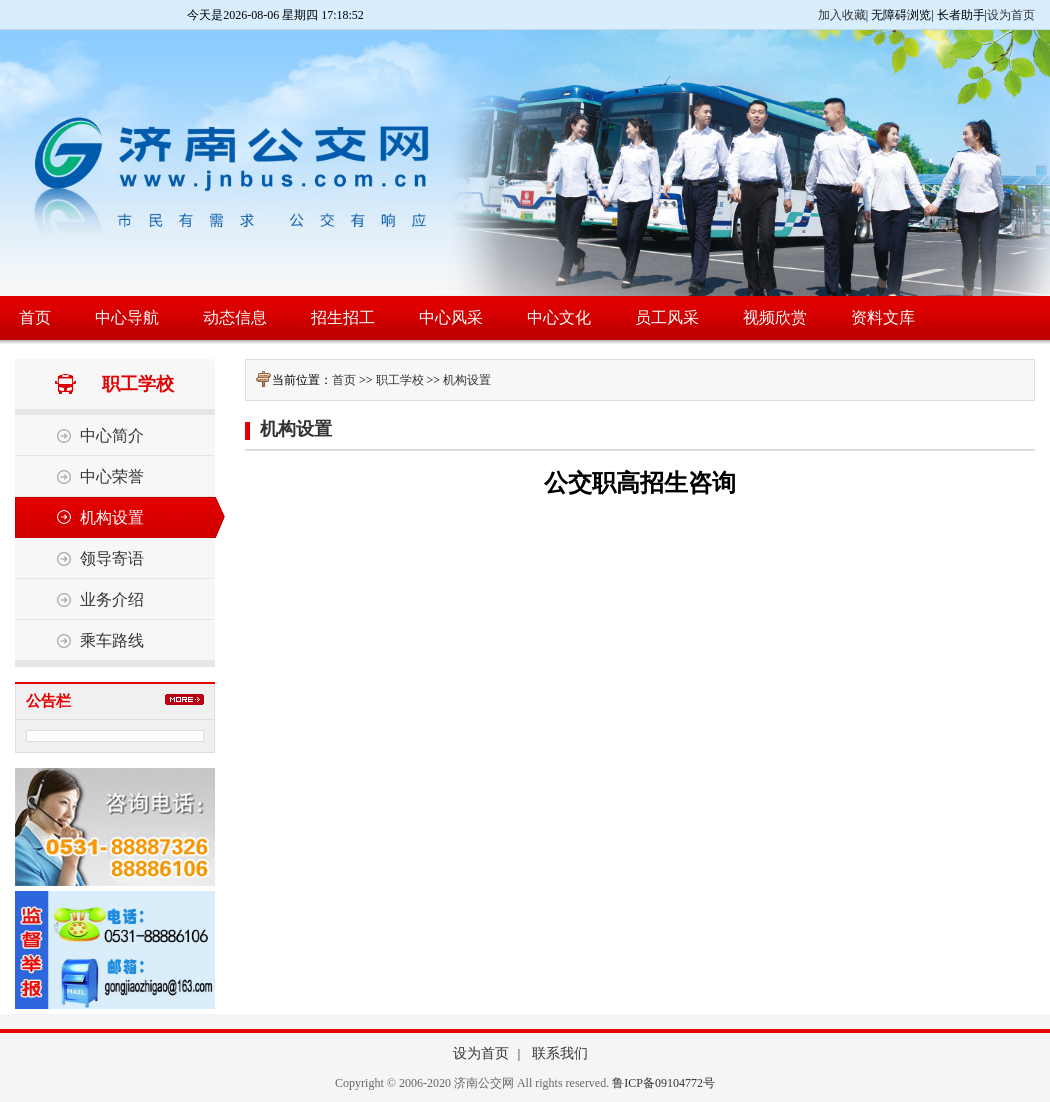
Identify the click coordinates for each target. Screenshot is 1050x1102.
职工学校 (400, 380)
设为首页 (1011, 15)
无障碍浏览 (901, 15)
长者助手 (961, 15)
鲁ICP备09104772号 (663, 1083)
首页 (344, 380)
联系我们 (560, 1053)
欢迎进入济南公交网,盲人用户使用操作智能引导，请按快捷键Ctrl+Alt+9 (0, 0)
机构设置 (467, 380)
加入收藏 (842, 15)
